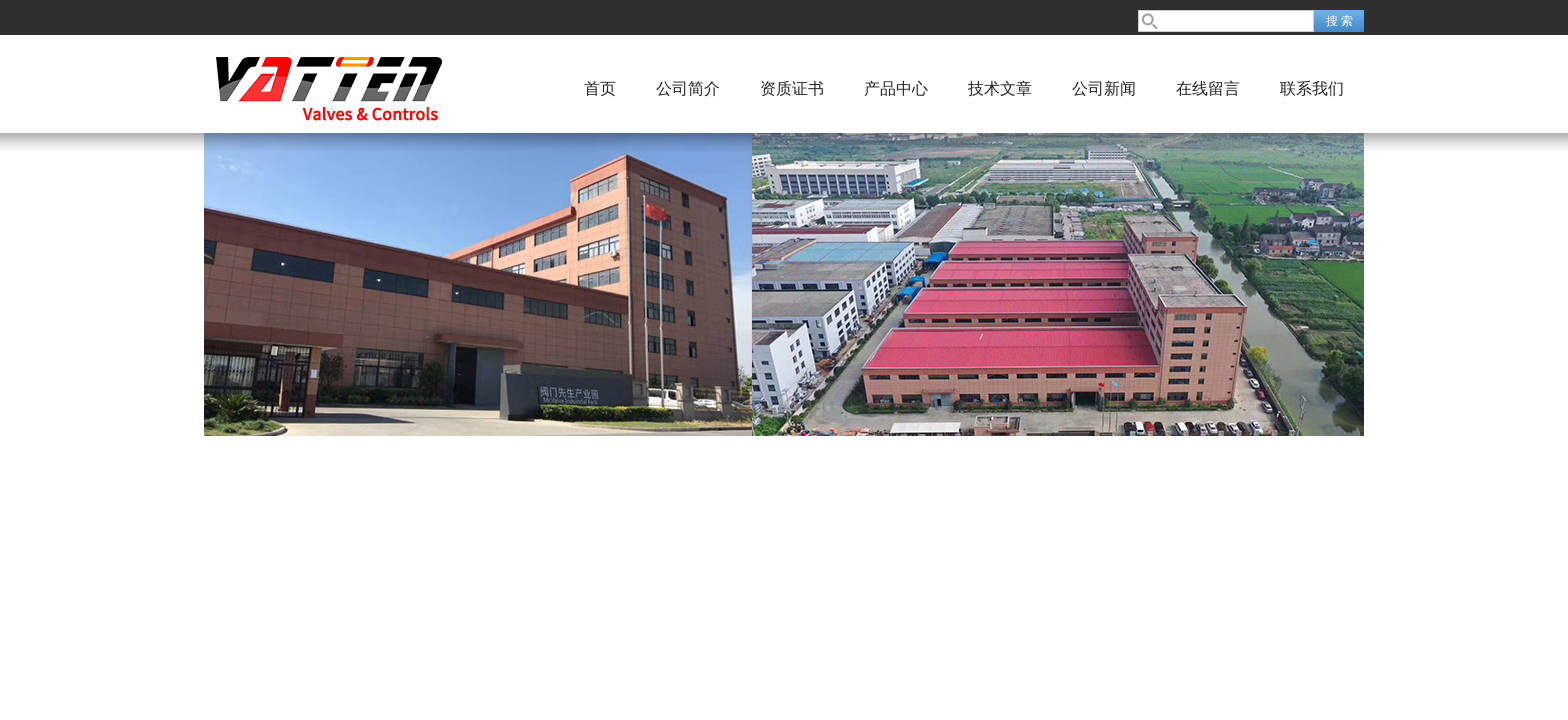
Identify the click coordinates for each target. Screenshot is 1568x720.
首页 (600, 88)
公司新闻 (1104, 88)
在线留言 (1208, 88)
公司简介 (688, 88)
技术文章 (1000, 88)
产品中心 (896, 88)
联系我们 (1312, 88)
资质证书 (792, 88)
